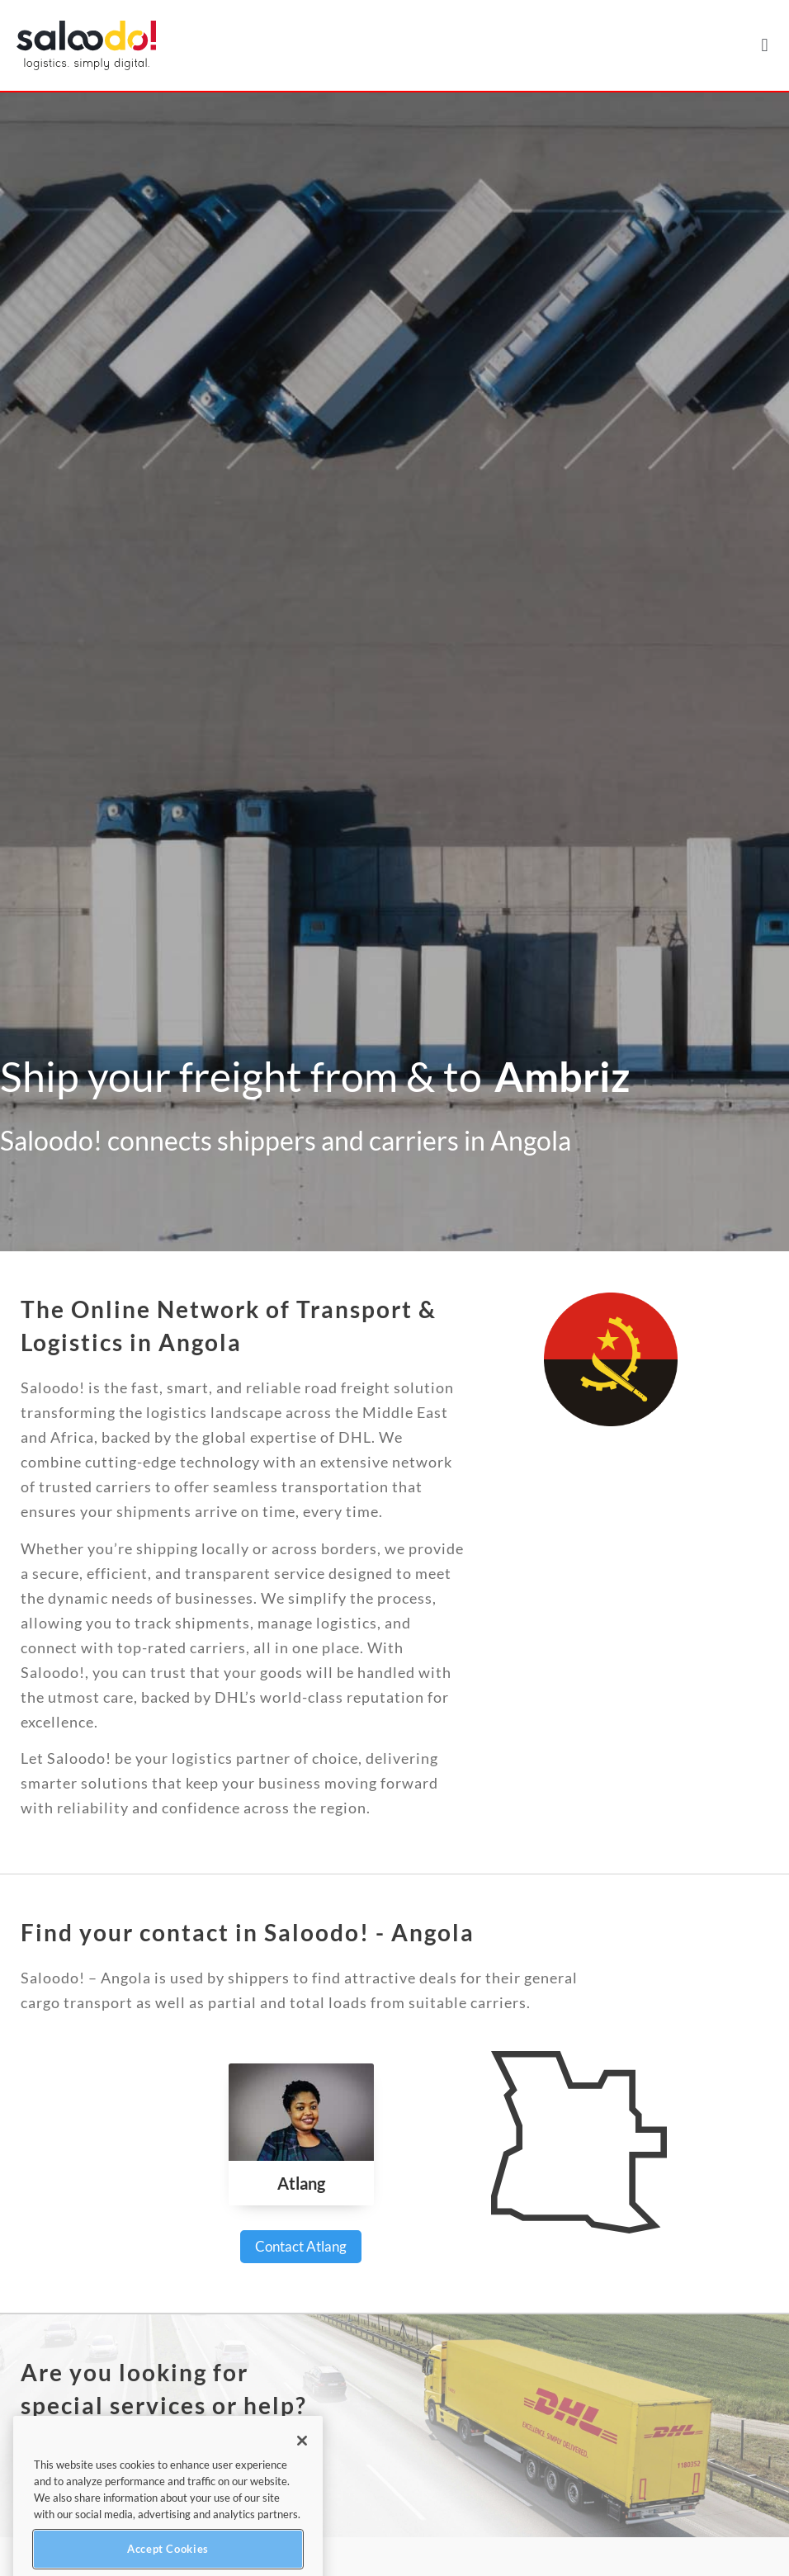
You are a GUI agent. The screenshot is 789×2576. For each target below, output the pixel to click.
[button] (764, 45)
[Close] (302, 2478)
